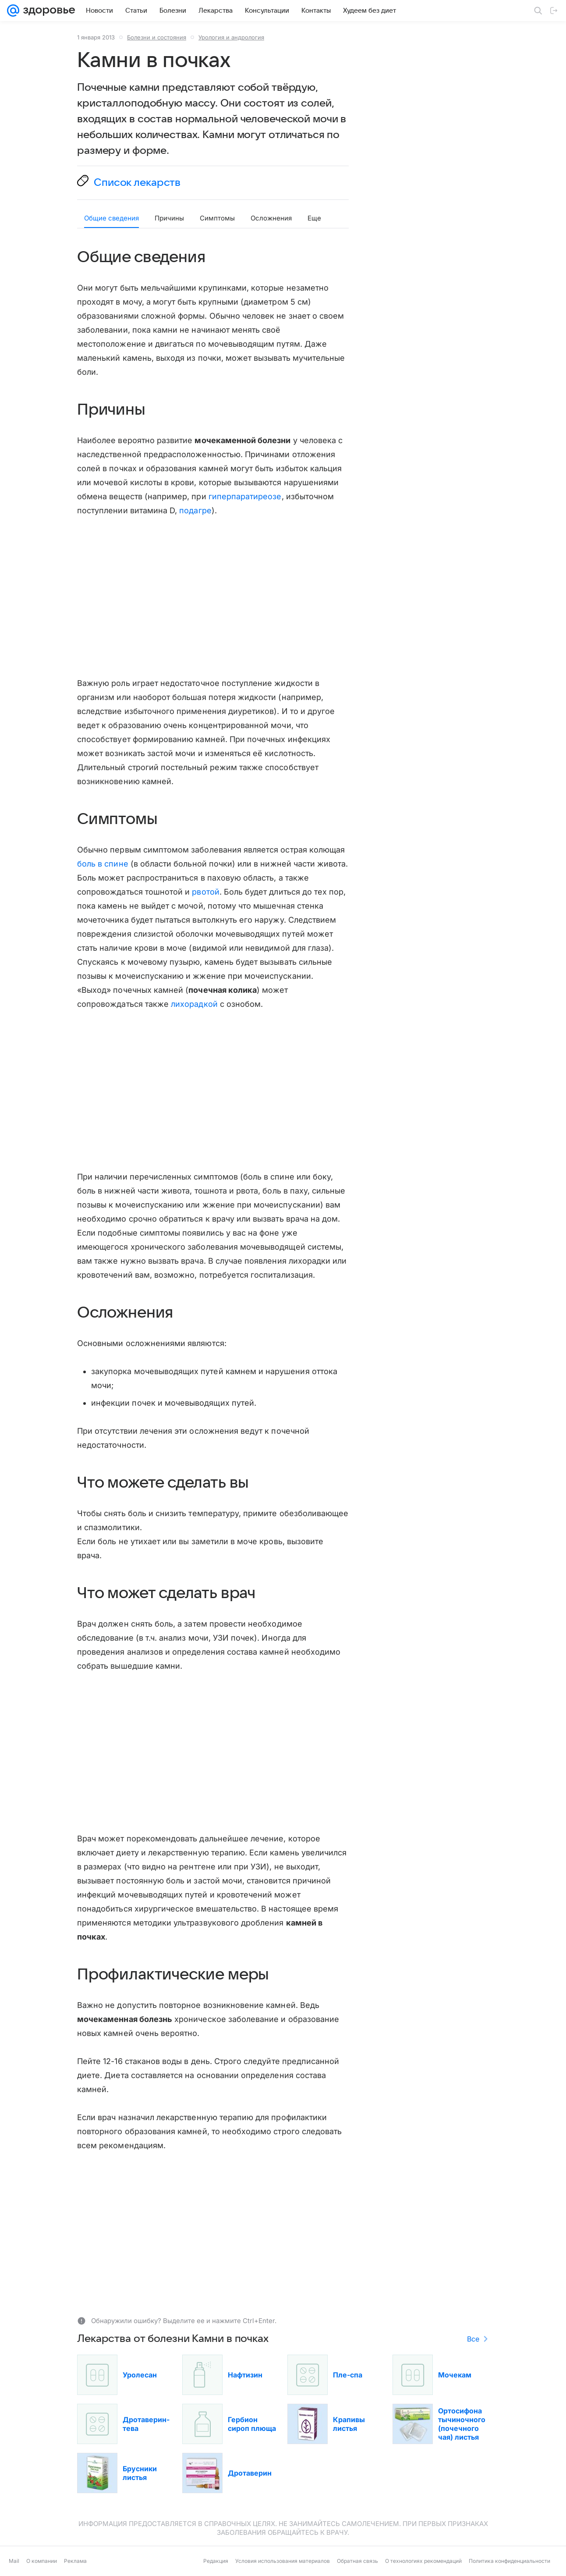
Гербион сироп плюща (252, 2424)
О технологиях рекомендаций (423, 2561)
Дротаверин (250, 2473)
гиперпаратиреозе (245, 496)
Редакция (215, 2561)
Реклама (75, 2561)
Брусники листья (140, 2473)
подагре (195, 510)
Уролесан (140, 2374)
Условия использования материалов (282, 2561)
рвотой (205, 891)
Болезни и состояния (156, 37)
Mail (14, 2561)
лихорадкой (194, 1004)
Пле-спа (347, 2374)
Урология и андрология (231, 37)
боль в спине (102, 863)
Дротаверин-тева (146, 2424)
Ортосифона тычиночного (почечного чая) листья (461, 2423)
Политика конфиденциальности (509, 2561)
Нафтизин (245, 2374)
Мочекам (454, 2374)
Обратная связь (357, 2561)
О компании (41, 2561)
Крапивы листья (349, 2424)
